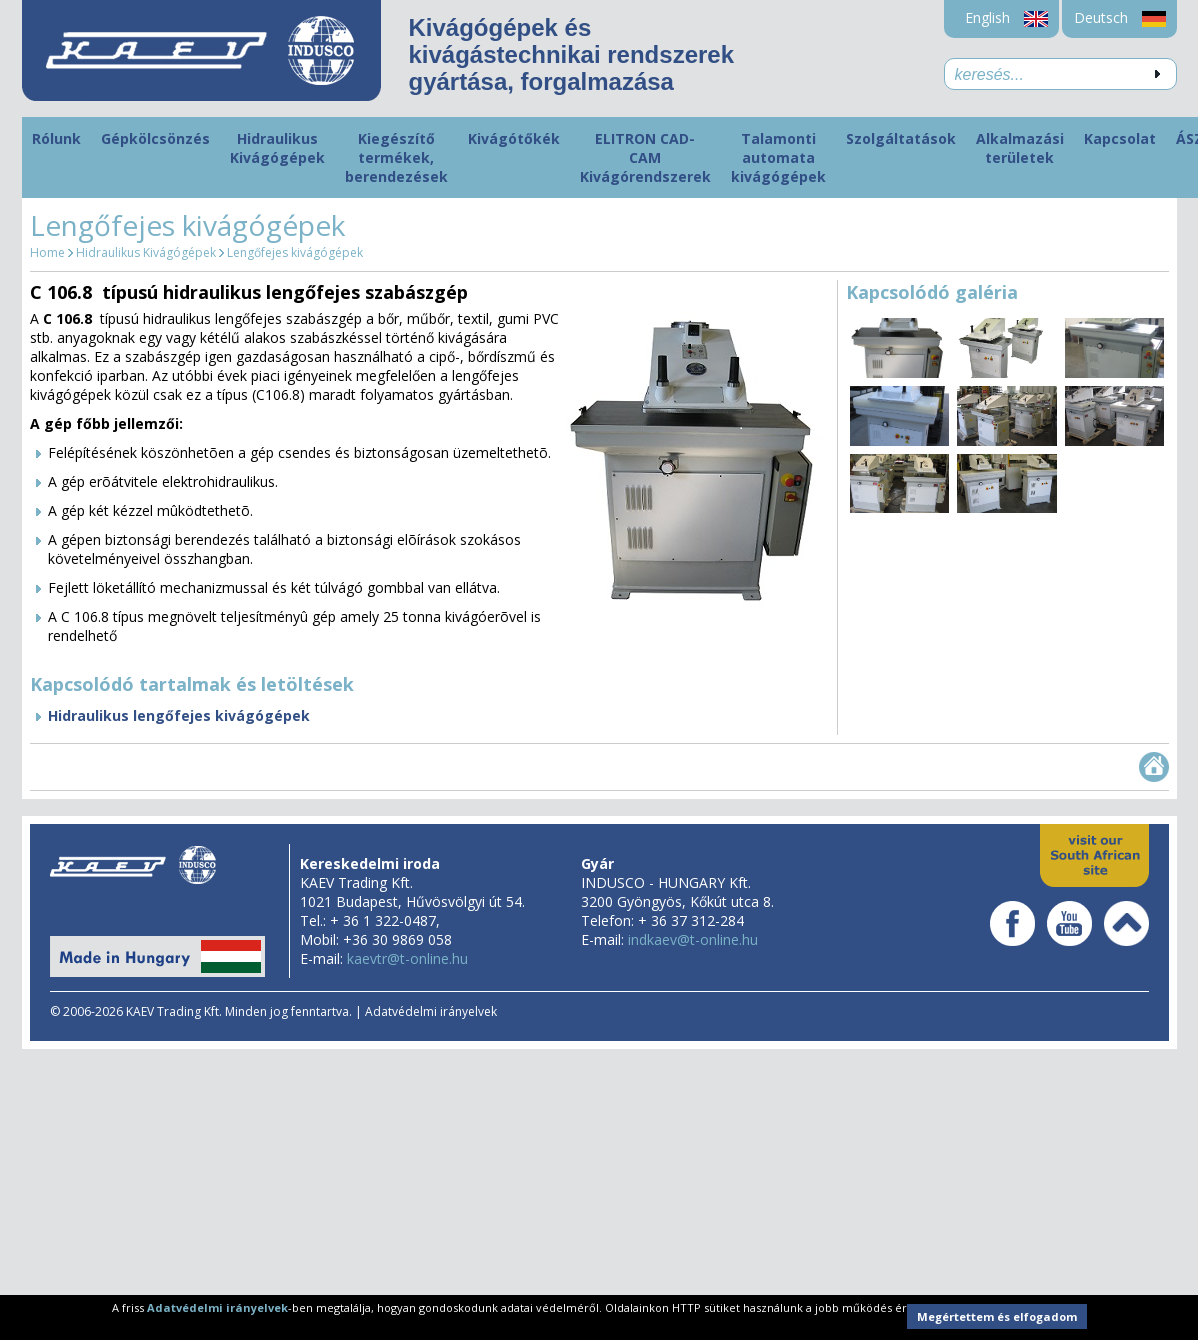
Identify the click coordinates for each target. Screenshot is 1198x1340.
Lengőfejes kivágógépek (295, 252)
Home (47, 252)
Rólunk (56, 138)
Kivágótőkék (514, 138)
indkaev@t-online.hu (693, 939)
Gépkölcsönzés (155, 138)
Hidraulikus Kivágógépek (277, 148)
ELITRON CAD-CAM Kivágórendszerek (645, 157)
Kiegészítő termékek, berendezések (396, 157)
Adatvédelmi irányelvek (431, 1011)
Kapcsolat (1120, 138)
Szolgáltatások (901, 138)
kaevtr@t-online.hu (407, 958)
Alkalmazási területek (1020, 148)
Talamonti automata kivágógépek (778, 157)
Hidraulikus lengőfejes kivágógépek (179, 715)
